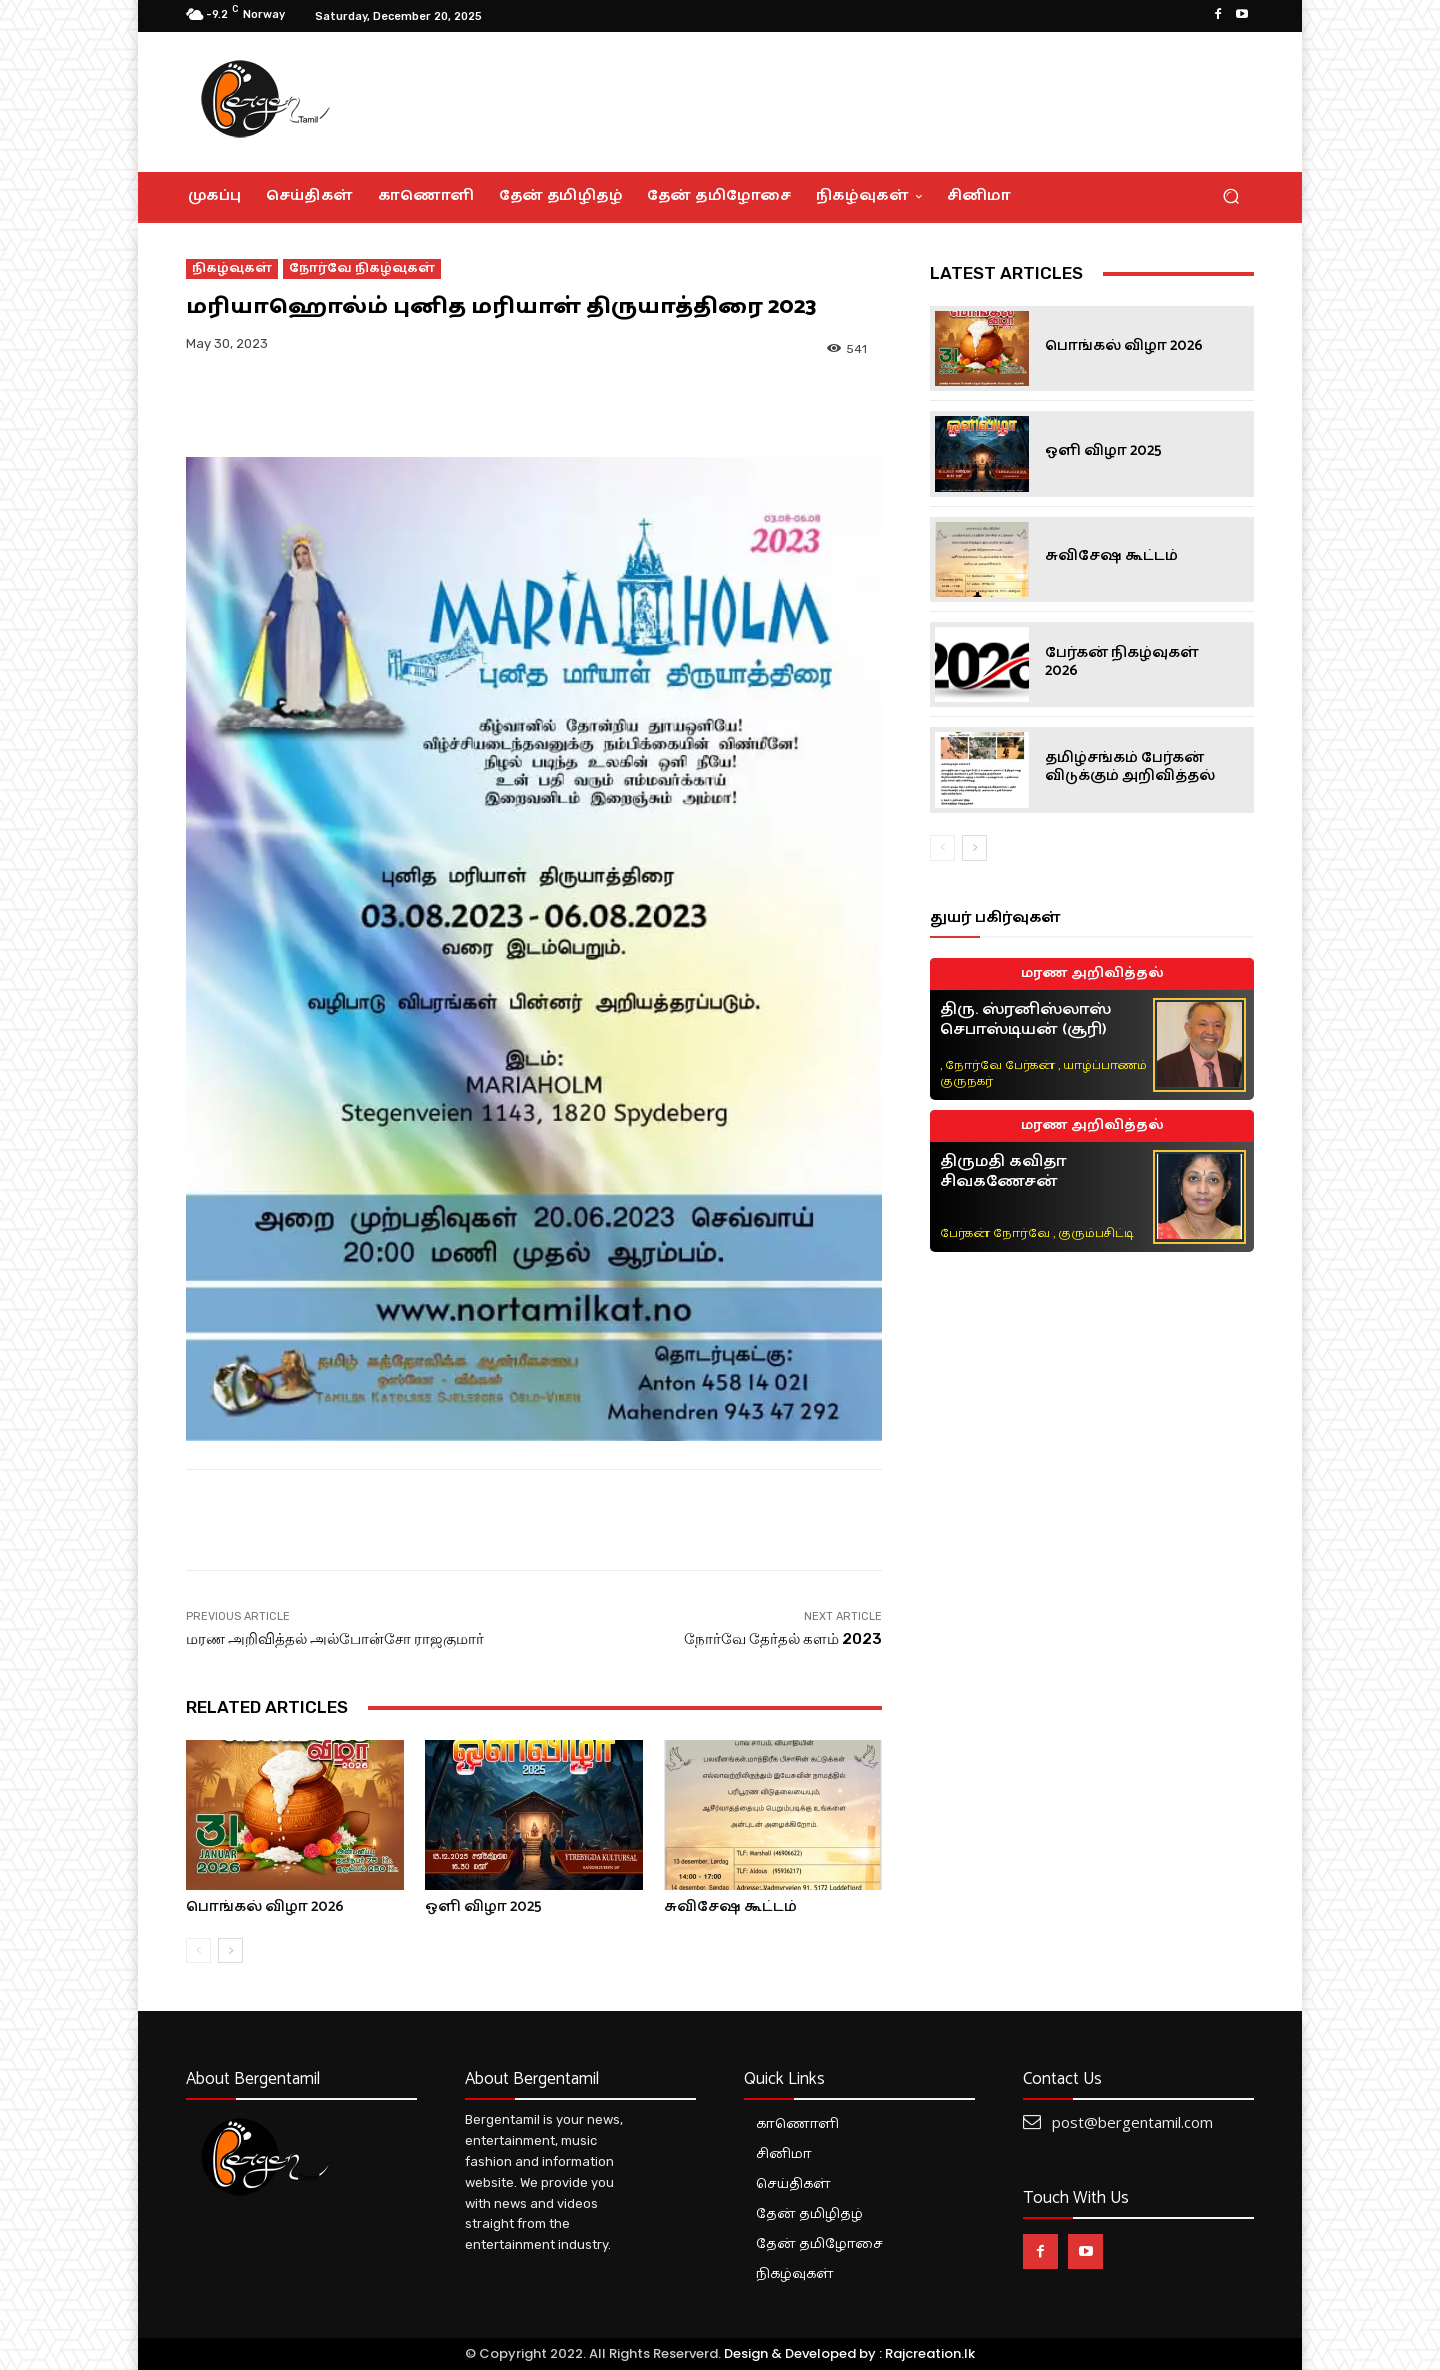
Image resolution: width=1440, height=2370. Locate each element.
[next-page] (230, 1950)
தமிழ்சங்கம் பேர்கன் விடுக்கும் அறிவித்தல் (1130, 766)
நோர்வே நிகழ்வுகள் (362, 269)
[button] (1230, 196)
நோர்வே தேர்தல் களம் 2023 (783, 1639)
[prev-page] (198, 1950)
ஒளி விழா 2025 (483, 1906)
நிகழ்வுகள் (232, 269)
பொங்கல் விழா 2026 (265, 1906)
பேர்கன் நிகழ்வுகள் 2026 (1122, 661)
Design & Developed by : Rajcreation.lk (849, 2353)
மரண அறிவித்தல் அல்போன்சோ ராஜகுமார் (335, 1639)
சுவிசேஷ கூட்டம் (730, 1906)
